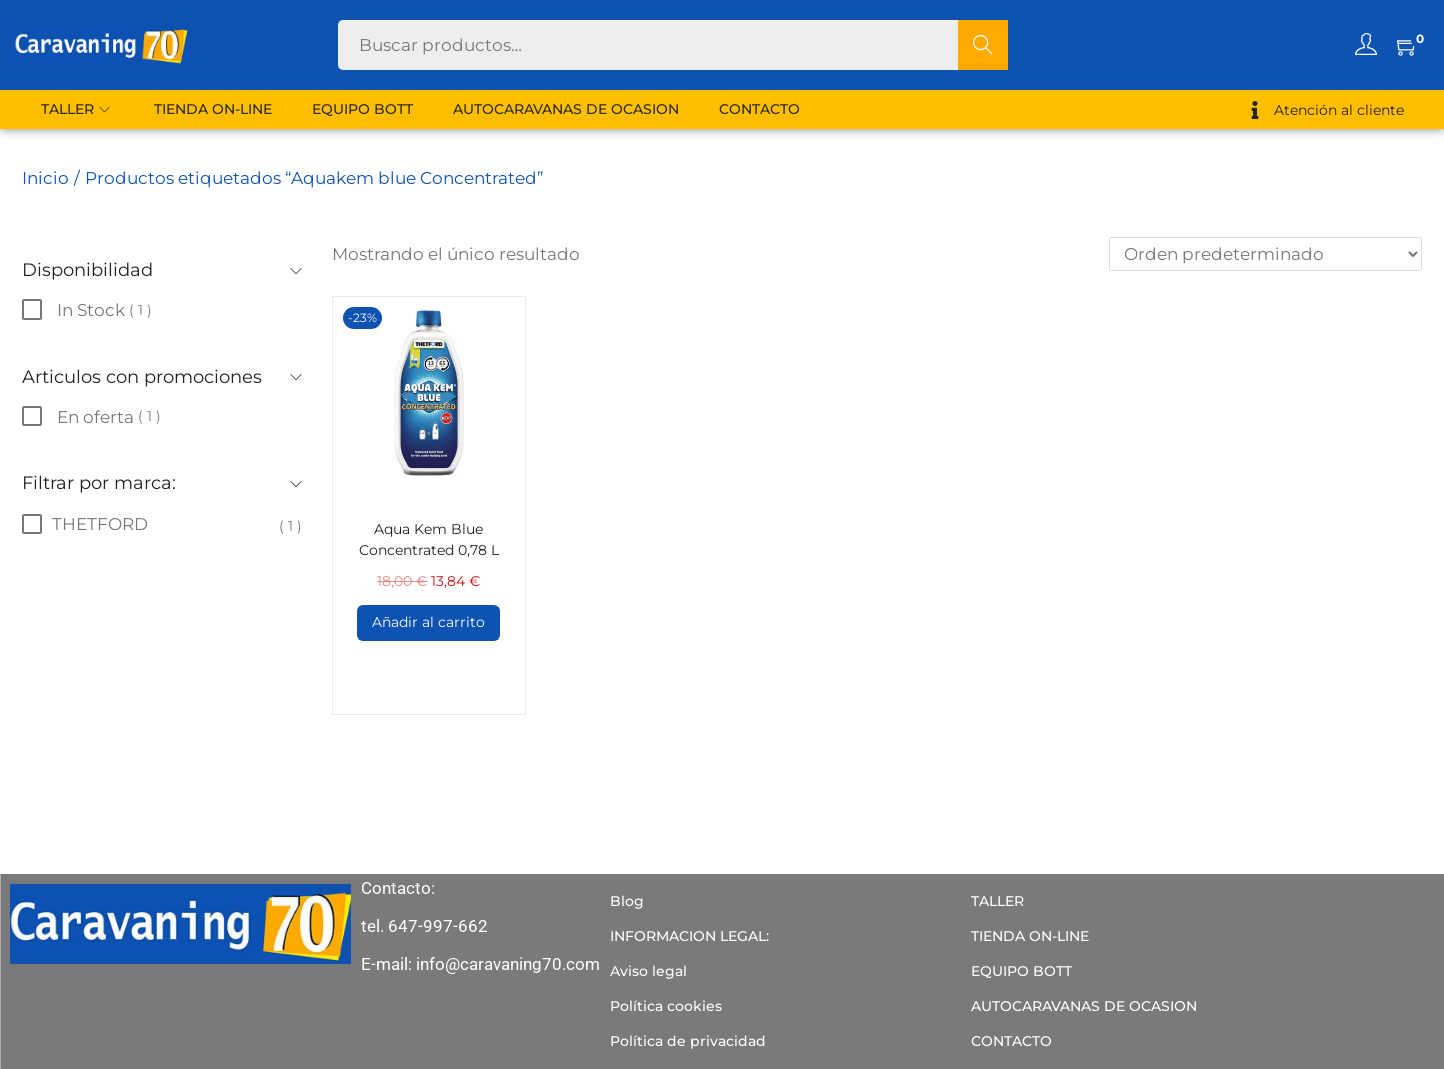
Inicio (45, 178)
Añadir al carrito (428, 622)
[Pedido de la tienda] (1265, 254)
